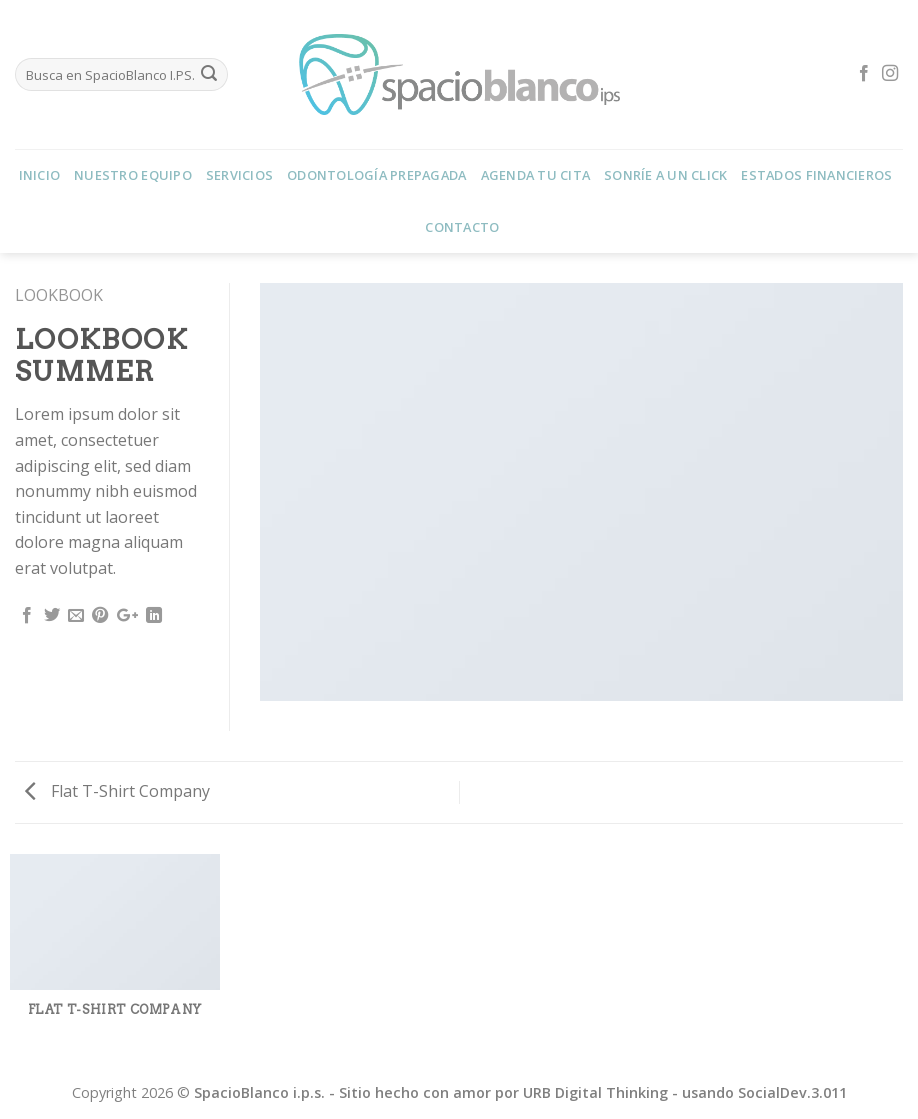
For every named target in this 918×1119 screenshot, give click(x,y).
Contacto (462, 227)
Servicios (239, 175)
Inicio (40, 175)
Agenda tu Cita (536, 175)
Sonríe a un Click (665, 175)
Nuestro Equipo (133, 175)
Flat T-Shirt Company (117, 791)
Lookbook (59, 295)
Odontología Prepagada (376, 175)
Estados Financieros (816, 175)
